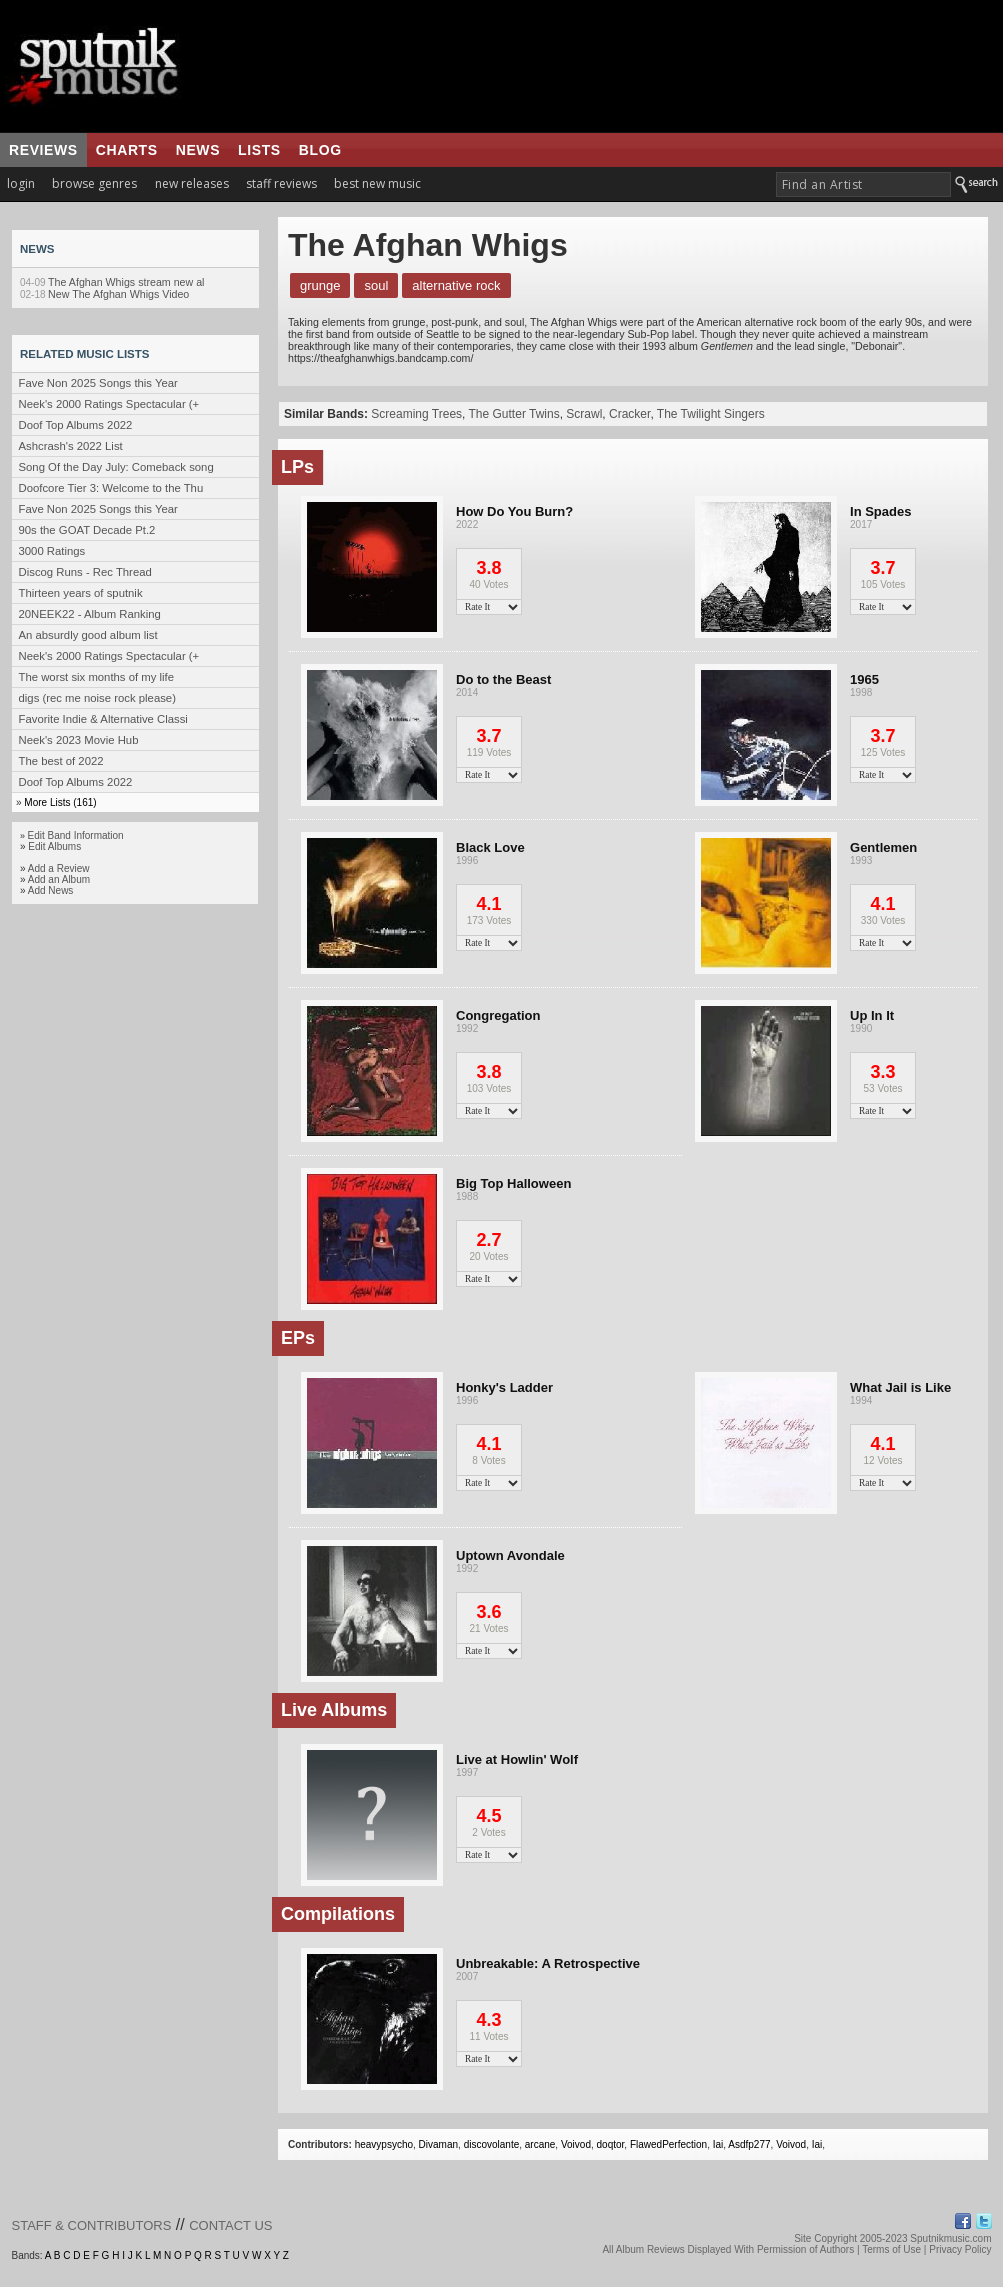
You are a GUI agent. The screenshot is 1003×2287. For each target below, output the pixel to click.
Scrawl (584, 414)
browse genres (94, 183)
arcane (540, 2144)
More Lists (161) (60, 802)
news (198, 150)
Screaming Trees (416, 414)
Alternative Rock (456, 285)
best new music (377, 183)
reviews (43, 150)
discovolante (492, 2144)
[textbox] (863, 184)
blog (320, 150)
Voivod (576, 2144)
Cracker (629, 414)
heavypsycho (384, 2144)
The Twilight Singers (711, 414)
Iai (718, 2144)
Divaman (438, 2144)
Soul (376, 285)
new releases (192, 183)
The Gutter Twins (514, 414)
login (21, 183)
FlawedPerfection (668, 2144)
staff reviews (281, 183)
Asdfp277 (749, 2144)
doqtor (611, 2144)
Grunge (320, 285)
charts (127, 150)
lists (259, 150)
